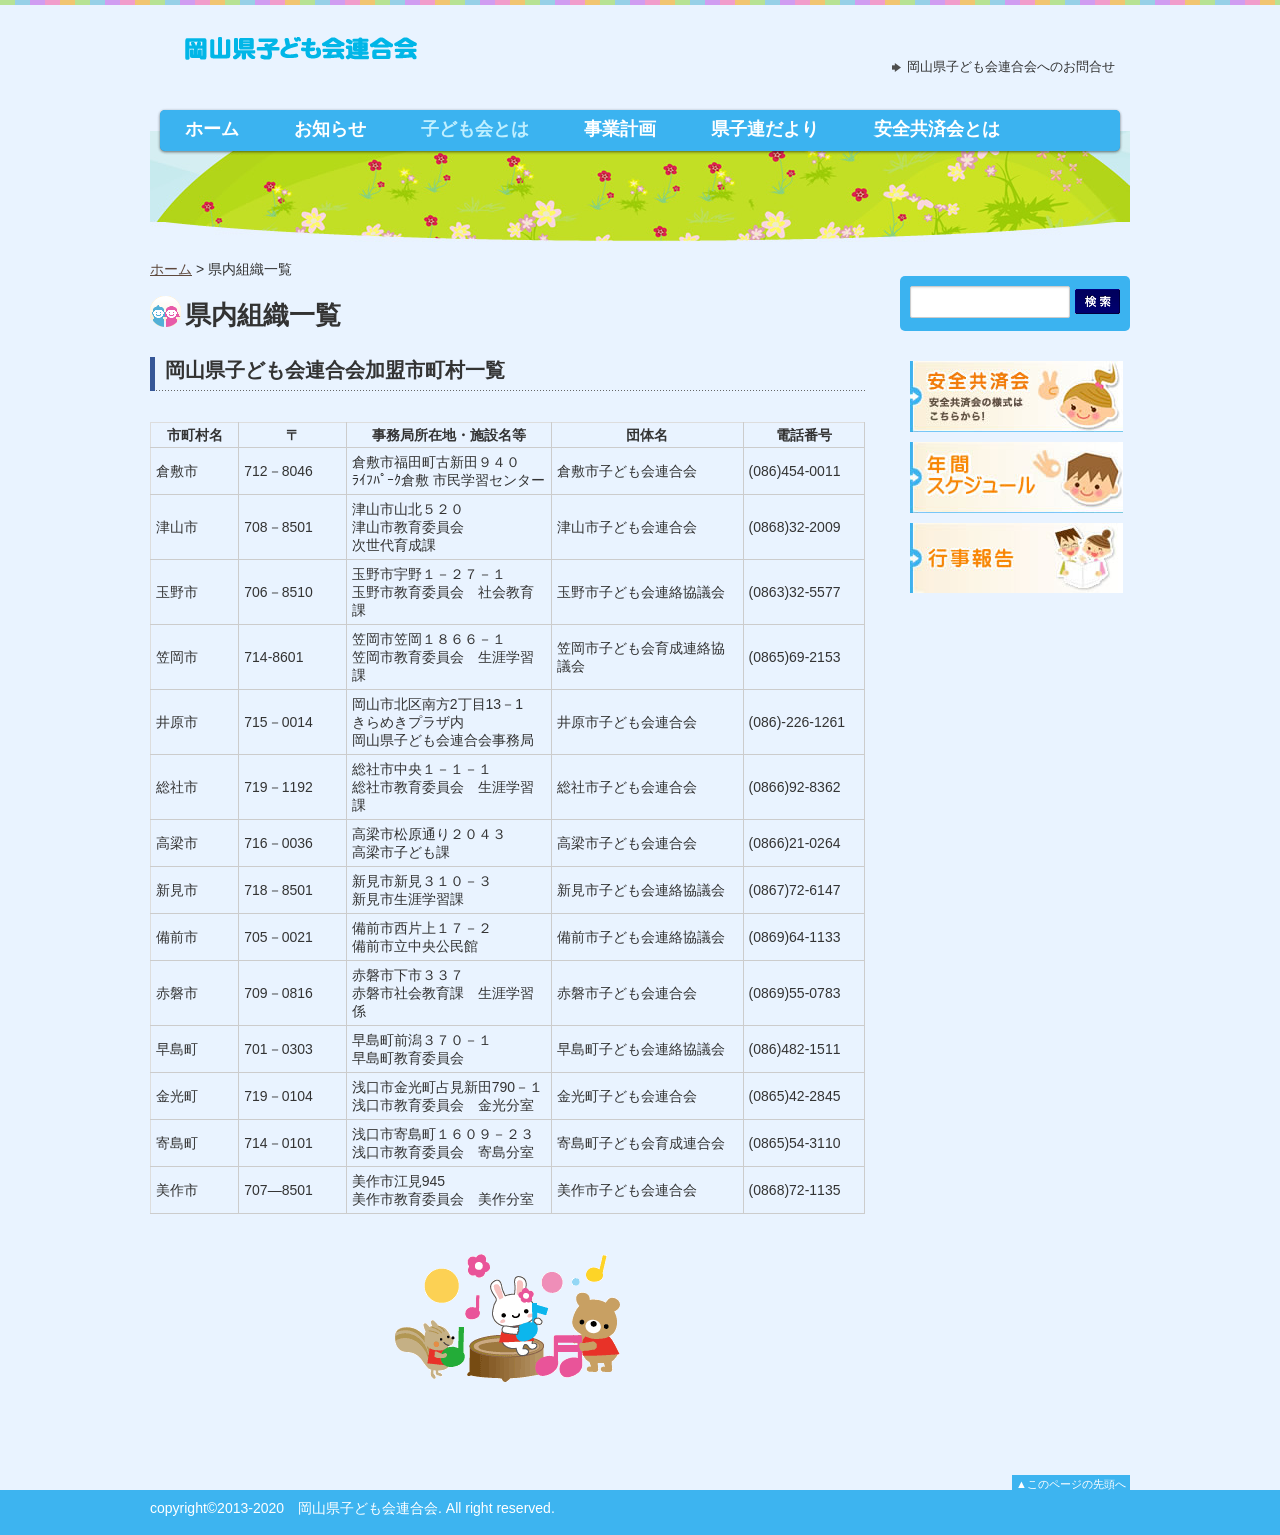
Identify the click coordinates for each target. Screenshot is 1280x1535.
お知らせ (330, 129)
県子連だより (765, 129)
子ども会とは (475, 129)
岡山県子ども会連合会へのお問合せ (1011, 66)
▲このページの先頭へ (1071, 1484)
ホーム (212, 129)
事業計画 (620, 129)
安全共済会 (1018, 393)
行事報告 (1018, 555)
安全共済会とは (937, 129)
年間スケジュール (1018, 474)
